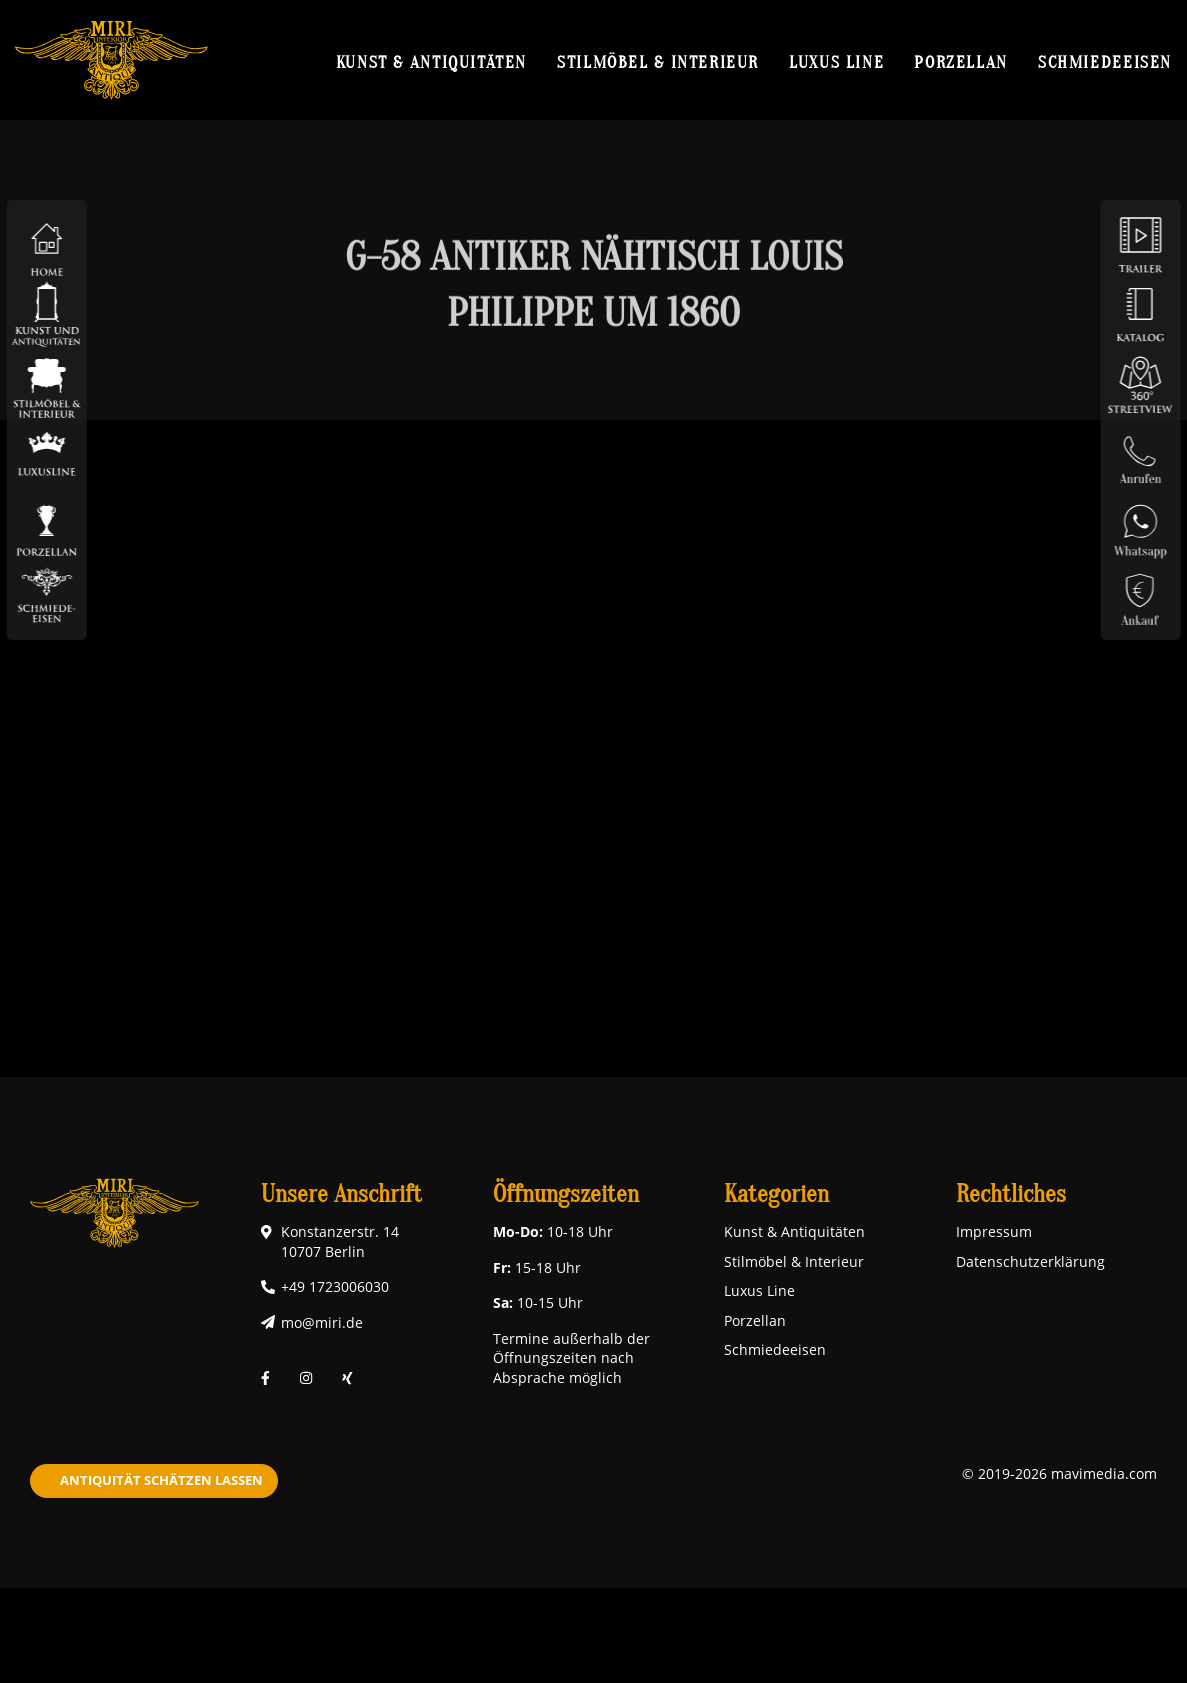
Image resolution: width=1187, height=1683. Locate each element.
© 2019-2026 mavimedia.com (1059, 1473)
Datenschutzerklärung (1030, 1261)
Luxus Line (836, 62)
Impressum (994, 1231)
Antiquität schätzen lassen (161, 1480)
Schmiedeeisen (1105, 62)
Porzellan (961, 62)
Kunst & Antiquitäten (431, 62)
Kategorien (776, 1194)
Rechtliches (1011, 1194)
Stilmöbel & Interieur (658, 62)
